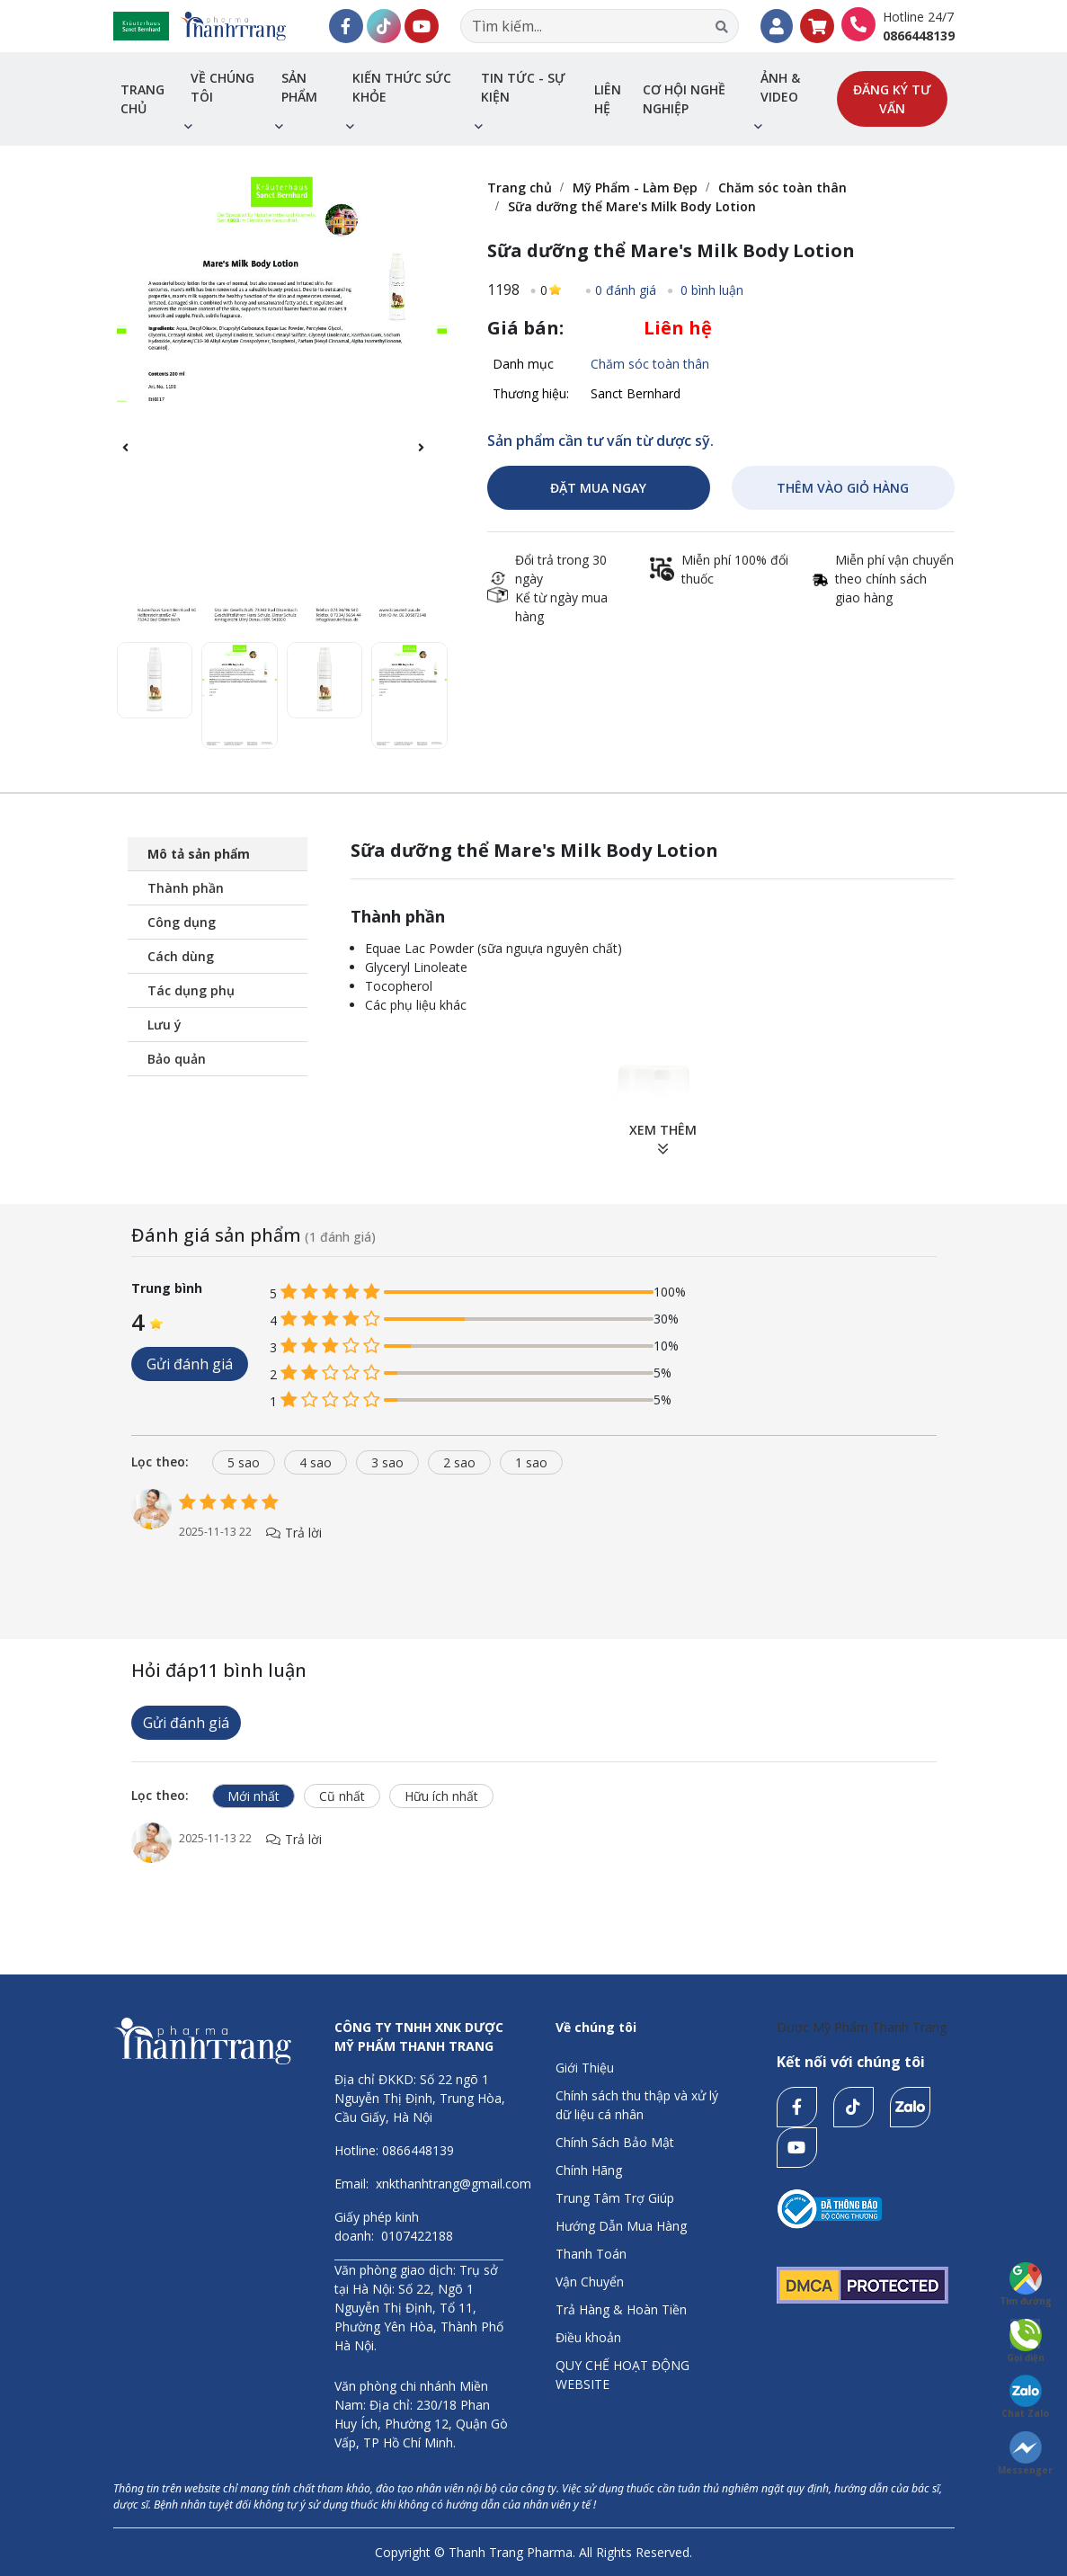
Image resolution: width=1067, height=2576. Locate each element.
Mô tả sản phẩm (198, 853)
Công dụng (181, 922)
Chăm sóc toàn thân (782, 187)
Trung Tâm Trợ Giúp (615, 2197)
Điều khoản (588, 2337)
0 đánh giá (625, 290)
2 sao (459, 1462)
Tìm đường (1026, 2284)
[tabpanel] (534, 1533)
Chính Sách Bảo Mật (615, 2142)
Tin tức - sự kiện (523, 87)
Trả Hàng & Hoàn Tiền (621, 2309)
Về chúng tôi (222, 87)
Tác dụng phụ (191, 990)
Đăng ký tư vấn (892, 99)
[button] (430, 457)
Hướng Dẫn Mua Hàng (621, 2225)
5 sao (243, 1462)
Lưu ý (164, 1024)
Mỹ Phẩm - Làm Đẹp (635, 187)
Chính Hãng (589, 2170)
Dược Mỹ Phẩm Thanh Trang (862, 2027)
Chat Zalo (1025, 2397)
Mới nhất (253, 1796)
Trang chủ (142, 99)
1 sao (531, 1462)
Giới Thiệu (585, 2067)
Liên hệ (607, 99)
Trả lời (294, 1532)
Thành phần (185, 887)
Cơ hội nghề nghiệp (684, 99)
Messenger (1025, 2453)
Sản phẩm (299, 87)
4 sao (315, 1462)
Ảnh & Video (780, 87)
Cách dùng (180, 956)
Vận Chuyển (590, 2281)
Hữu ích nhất (441, 1796)
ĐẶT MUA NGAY (598, 487)
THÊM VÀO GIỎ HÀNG (843, 487)
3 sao (387, 1462)
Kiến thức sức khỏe (401, 87)
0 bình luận (710, 290)
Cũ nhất (342, 1796)
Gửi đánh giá (190, 1364)
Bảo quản (176, 1058)
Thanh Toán (591, 2253)
